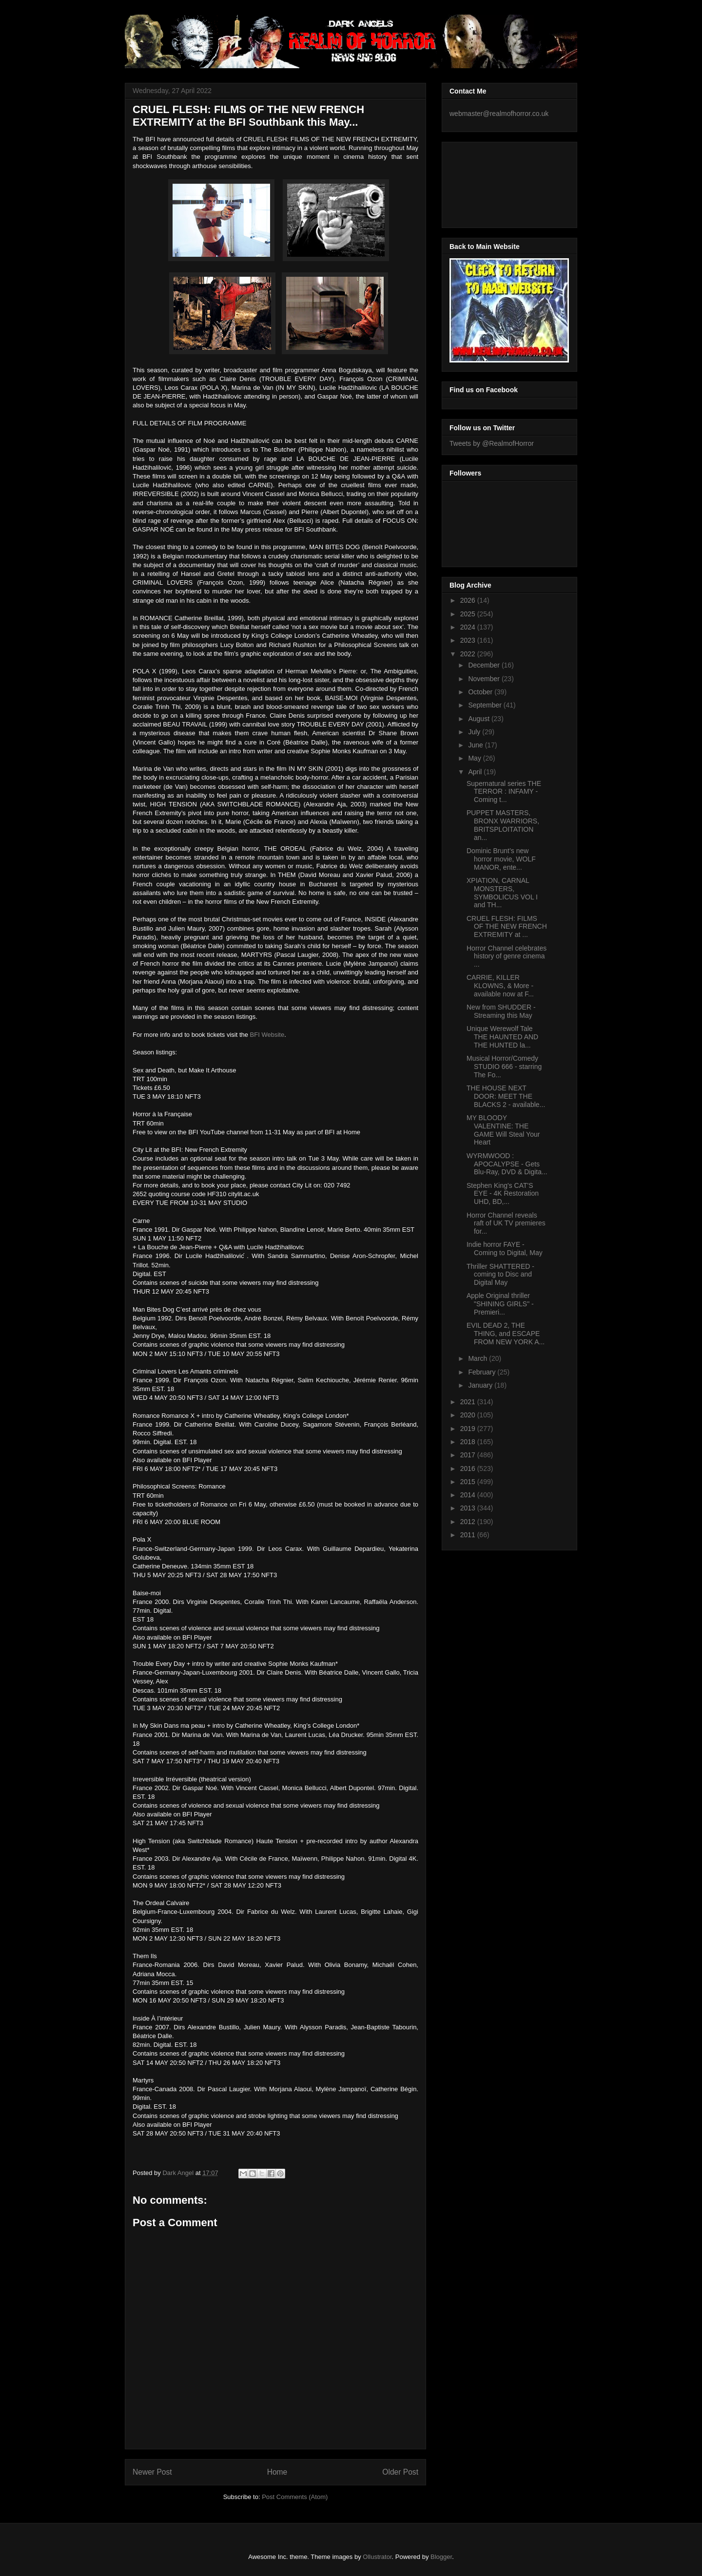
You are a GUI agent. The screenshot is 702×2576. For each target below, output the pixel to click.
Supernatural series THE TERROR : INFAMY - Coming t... (504, 792)
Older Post (400, 2472)
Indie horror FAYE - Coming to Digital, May (505, 1248)
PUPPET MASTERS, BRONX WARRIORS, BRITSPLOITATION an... (503, 825)
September (485, 705)
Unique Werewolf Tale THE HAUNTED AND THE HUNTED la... (502, 1037)
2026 (468, 600)
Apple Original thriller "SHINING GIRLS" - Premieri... (500, 1304)
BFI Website (267, 1034)
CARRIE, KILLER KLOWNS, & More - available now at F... (500, 985)
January (481, 1385)
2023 (468, 640)
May (475, 758)
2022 (468, 654)
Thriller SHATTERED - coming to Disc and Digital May (500, 1274)
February (482, 1372)
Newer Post (152, 2472)
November (484, 679)
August (479, 719)
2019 (468, 1428)
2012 (468, 1522)
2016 (468, 1468)
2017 (468, 1455)
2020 (468, 1415)
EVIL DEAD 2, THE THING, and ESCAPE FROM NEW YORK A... (506, 1333)
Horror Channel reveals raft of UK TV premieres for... (506, 1223)
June (476, 745)
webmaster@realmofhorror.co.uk (498, 113)
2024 (468, 627)
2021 (468, 1402)
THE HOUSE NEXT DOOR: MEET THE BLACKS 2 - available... (506, 1096)
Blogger (441, 2556)
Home (277, 2472)
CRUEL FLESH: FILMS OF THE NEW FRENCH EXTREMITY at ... (507, 927)
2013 (468, 1508)
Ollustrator (377, 2556)
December (484, 665)
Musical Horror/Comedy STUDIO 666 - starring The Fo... (504, 1066)
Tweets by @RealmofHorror (491, 443)
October (481, 692)
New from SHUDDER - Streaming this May (501, 1011)
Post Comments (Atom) (295, 2496)
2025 (468, 614)
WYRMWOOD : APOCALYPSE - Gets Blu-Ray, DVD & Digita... (507, 1164)
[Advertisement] (493, 182)
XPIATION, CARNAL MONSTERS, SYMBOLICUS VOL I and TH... (502, 893)
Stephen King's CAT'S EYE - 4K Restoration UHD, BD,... (503, 1194)
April (476, 772)
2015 (468, 1482)
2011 (468, 1535)
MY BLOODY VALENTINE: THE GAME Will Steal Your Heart (503, 1130)
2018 (468, 1442)
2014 (468, 1495)
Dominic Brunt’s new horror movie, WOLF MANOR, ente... (501, 859)
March (478, 1358)
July (475, 732)
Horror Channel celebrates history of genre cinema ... (506, 956)
